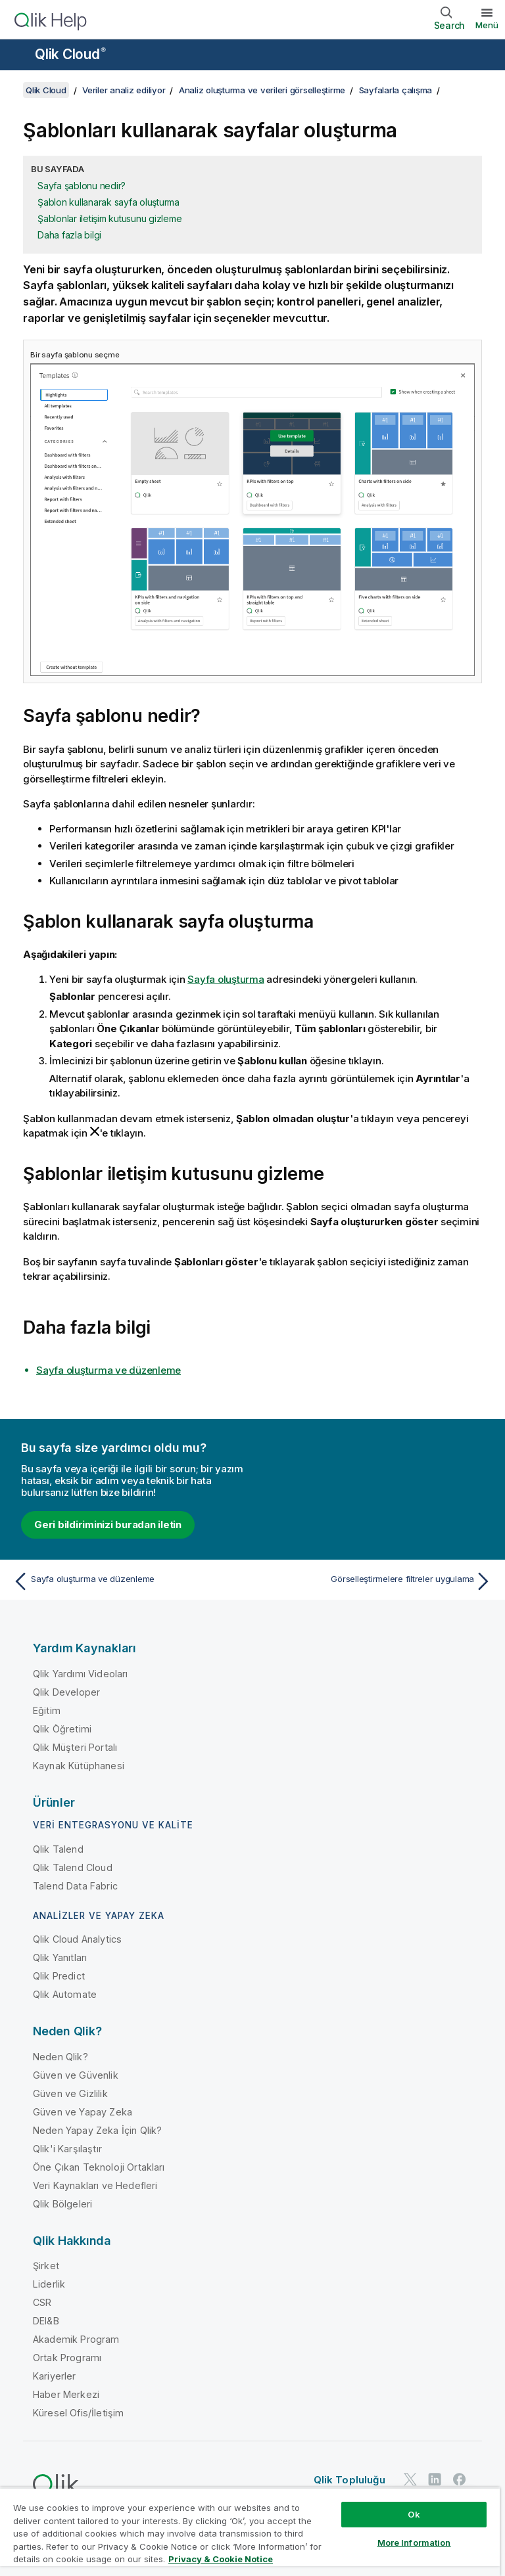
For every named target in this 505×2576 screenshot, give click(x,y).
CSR (42, 2302)
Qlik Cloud (70, 54)
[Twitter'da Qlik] (410, 2480)
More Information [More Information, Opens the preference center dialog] (414, 2542)
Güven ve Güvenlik (75, 2075)
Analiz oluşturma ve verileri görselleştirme (262, 90)
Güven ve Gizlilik (70, 2093)
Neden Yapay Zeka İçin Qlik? (97, 2130)
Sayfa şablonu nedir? (81, 185)
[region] (250, 2531)
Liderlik (49, 2284)
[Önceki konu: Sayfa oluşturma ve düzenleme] (129, 1581)
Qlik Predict (59, 1975)
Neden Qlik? (60, 2056)
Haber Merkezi (66, 2394)
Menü (486, 25)
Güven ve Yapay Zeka (82, 2111)
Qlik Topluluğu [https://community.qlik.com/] (349, 2480)
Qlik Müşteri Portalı (75, 1747)
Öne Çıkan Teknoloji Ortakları (99, 2167)
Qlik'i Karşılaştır (67, 2148)
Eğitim (46, 1710)
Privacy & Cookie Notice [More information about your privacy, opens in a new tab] (220, 2559)
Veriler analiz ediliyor (123, 90)
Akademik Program (76, 2339)
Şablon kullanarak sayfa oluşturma (108, 202)
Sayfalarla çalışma (396, 90)
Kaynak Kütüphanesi (78, 1765)
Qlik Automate (65, 1994)
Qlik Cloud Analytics (77, 1939)
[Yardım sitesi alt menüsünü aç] (18, 55)
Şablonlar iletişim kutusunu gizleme (109, 218)
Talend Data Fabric (75, 1885)
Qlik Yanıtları (60, 1957)
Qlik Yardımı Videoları (80, 1673)
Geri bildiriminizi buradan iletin (107, 1524)
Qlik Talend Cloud (72, 1867)
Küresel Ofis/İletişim (78, 2412)
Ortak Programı (67, 2357)
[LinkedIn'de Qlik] (435, 2480)
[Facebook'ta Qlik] (459, 2480)
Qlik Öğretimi (62, 1728)
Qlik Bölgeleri (62, 2203)
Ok (414, 2514)
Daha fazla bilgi (69, 234)
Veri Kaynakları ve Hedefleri (95, 2185)
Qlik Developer (66, 1692)
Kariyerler (54, 2376)
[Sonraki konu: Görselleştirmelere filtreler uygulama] (376, 1581)
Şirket (46, 2265)
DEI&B (46, 2320)
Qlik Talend (58, 1849)
